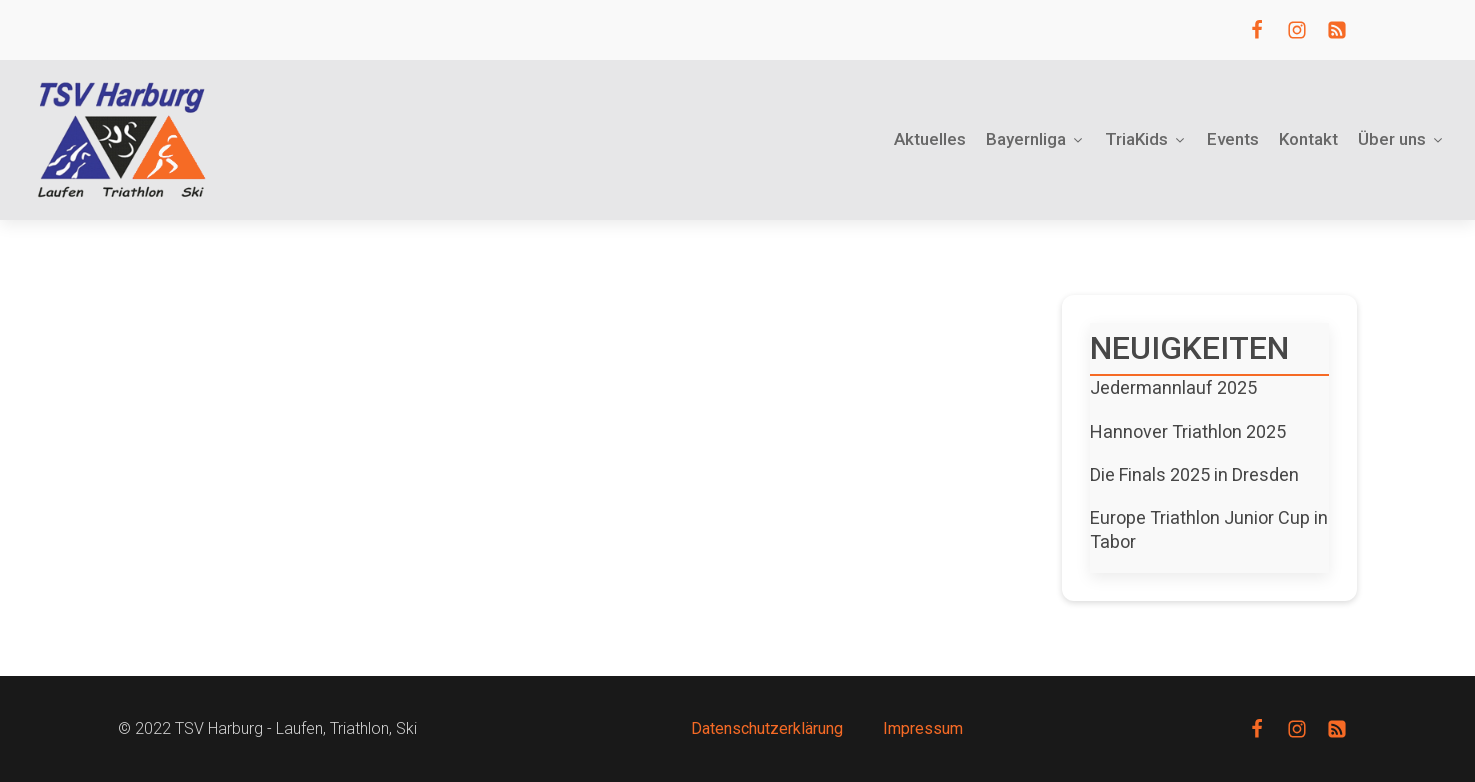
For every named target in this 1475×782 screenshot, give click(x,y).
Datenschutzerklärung (767, 728)
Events (1233, 139)
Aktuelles (930, 139)
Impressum (923, 728)
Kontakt (1308, 139)
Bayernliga (1035, 139)
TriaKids (1146, 139)
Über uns (1401, 139)
